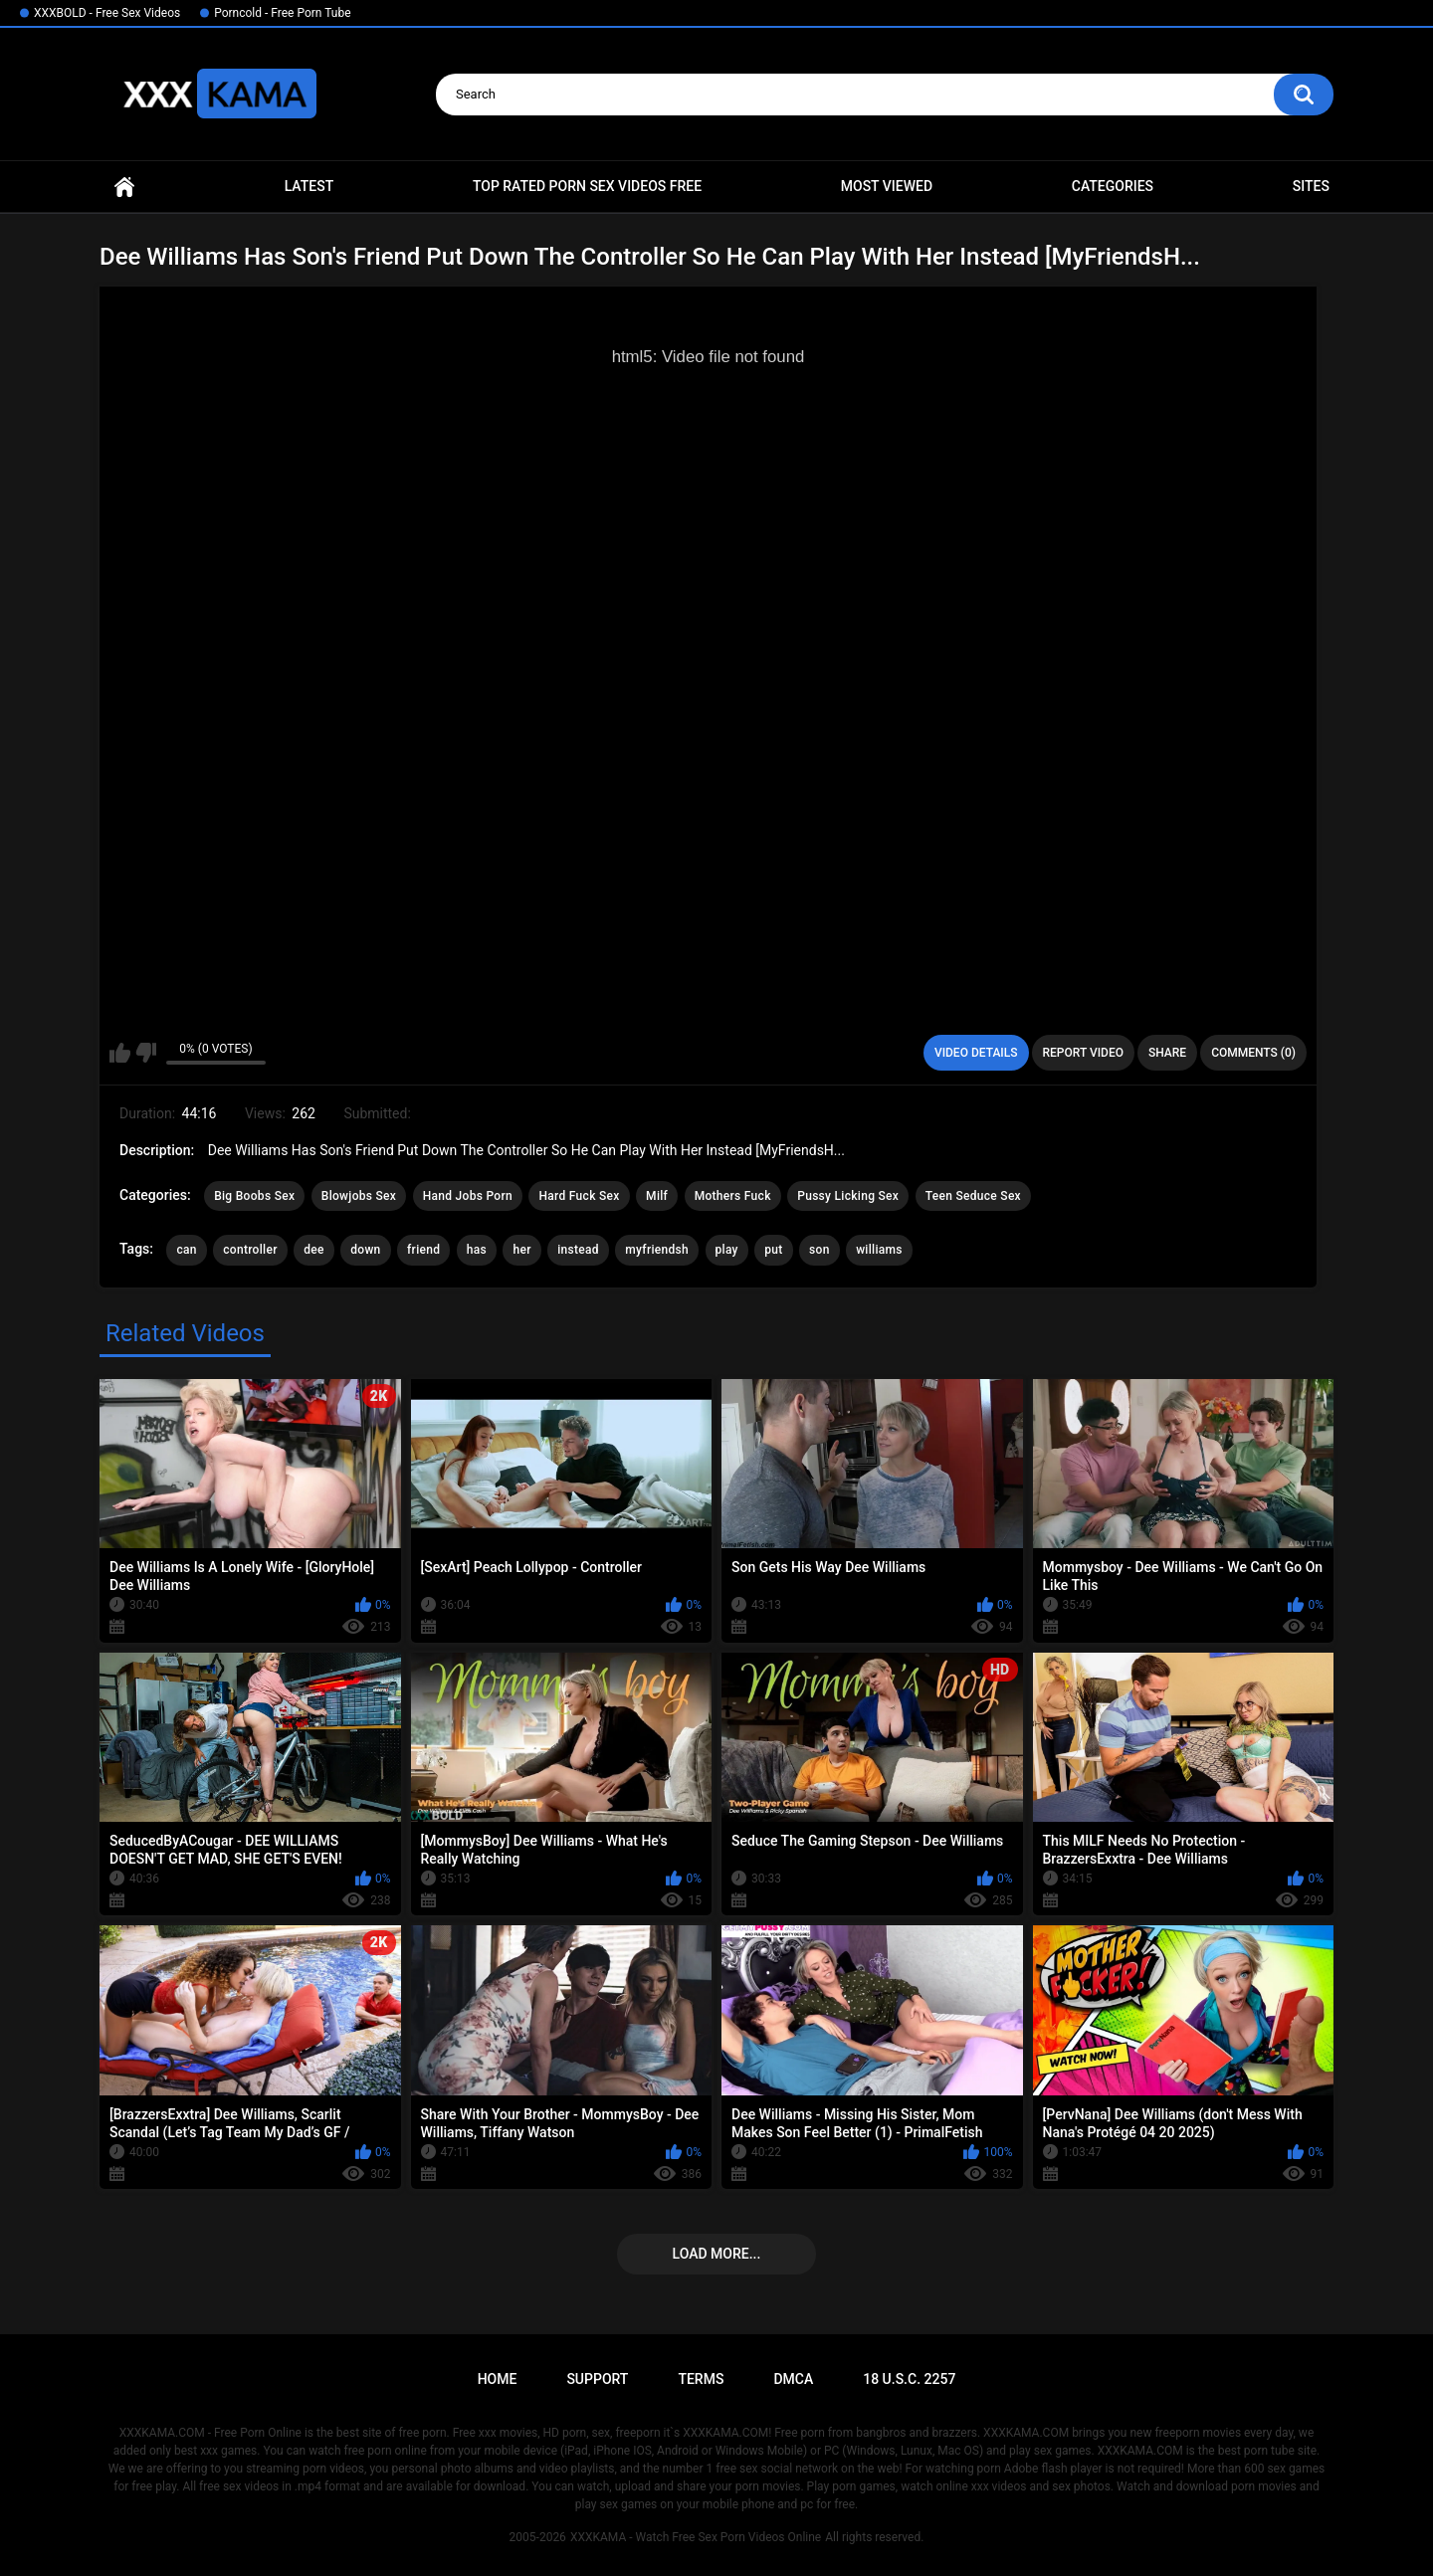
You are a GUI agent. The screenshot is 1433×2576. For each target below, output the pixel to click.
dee (314, 1250)
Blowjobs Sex (358, 1196)
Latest (309, 186)
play (727, 1250)
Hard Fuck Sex (578, 1196)
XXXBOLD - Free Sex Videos (107, 13)
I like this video (119, 1053)
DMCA (793, 2379)
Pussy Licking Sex (848, 1196)
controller (250, 1250)
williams (879, 1250)
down (365, 1250)
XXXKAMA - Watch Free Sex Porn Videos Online (695, 2537)
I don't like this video (145, 1053)
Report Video (1083, 1053)
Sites (1311, 186)
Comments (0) (1253, 1053)
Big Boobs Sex (254, 1196)
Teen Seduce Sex (973, 1196)
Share (1167, 1053)
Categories (1112, 186)
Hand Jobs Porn (467, 1196)
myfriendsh (657, 1250)
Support (597, 2379)
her (521, 1250)
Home (124, 186)
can (186, 1250)
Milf (657, 1196)
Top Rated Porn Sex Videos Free (587, 186)
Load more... (717, 2254)
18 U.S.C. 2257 (909, 2379)
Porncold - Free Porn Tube (282, 13)
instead (578, 1250)
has (477, 1250)
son (819, 1250)
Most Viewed (886, 186)
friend (423, 1250)
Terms (700, 2379)
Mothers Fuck (733, 1196)
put (773, 1250)
